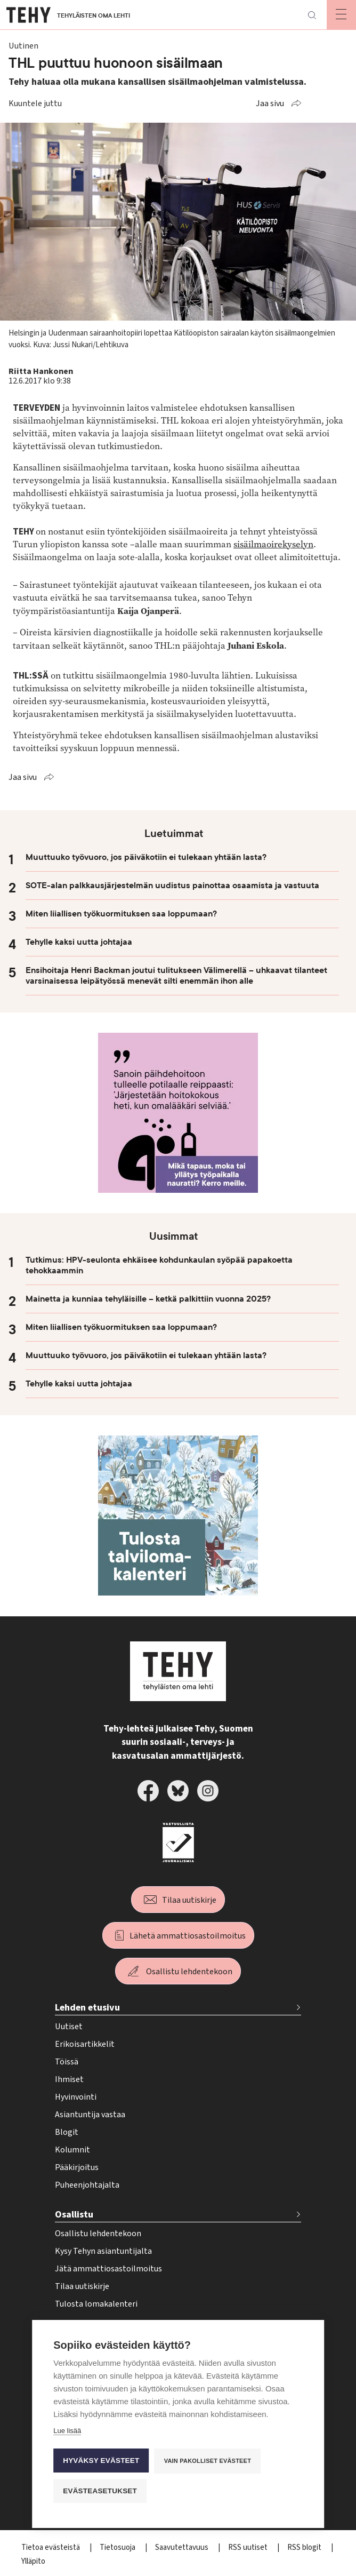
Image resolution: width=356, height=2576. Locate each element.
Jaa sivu (270, 103)
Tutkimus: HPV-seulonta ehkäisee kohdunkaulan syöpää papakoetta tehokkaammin (159, 1265)
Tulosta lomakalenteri (96, 2304)
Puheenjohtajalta (87, 2185)
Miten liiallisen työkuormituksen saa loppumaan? (121, 913)
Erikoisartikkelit (85, 2044)
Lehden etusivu (87, 2007)
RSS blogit (305, 2547)
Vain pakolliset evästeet (207, 2461)
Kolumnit (72, 2150)
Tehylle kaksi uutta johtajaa (79, 942)
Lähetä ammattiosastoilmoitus (188, 1936)
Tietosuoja (118, 2547)
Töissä (66, 2062)
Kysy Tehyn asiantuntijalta (103, 2251)
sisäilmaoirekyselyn (273, 544)
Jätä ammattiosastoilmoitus (108, 2269)
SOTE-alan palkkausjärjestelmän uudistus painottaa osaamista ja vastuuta (172, 885)
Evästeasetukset (100, 2491)
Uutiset (69, 2026)
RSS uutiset (248, 2547)
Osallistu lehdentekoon (189, 1971)
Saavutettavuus (182, 2547)
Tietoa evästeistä (51, 2547)
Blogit (66, 2132)
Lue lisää (67, 2431)
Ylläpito (33, 2561)
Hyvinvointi (75, 2097)
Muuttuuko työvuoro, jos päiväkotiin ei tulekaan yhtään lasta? (146, 857)
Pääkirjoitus (77, 2167)
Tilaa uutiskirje (189, 1900)
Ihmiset (69, 2079)
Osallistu (74, 2214)
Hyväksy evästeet (101, 2461)
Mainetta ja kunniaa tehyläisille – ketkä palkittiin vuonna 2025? (148, 1299)
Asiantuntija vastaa (90, 2114)
